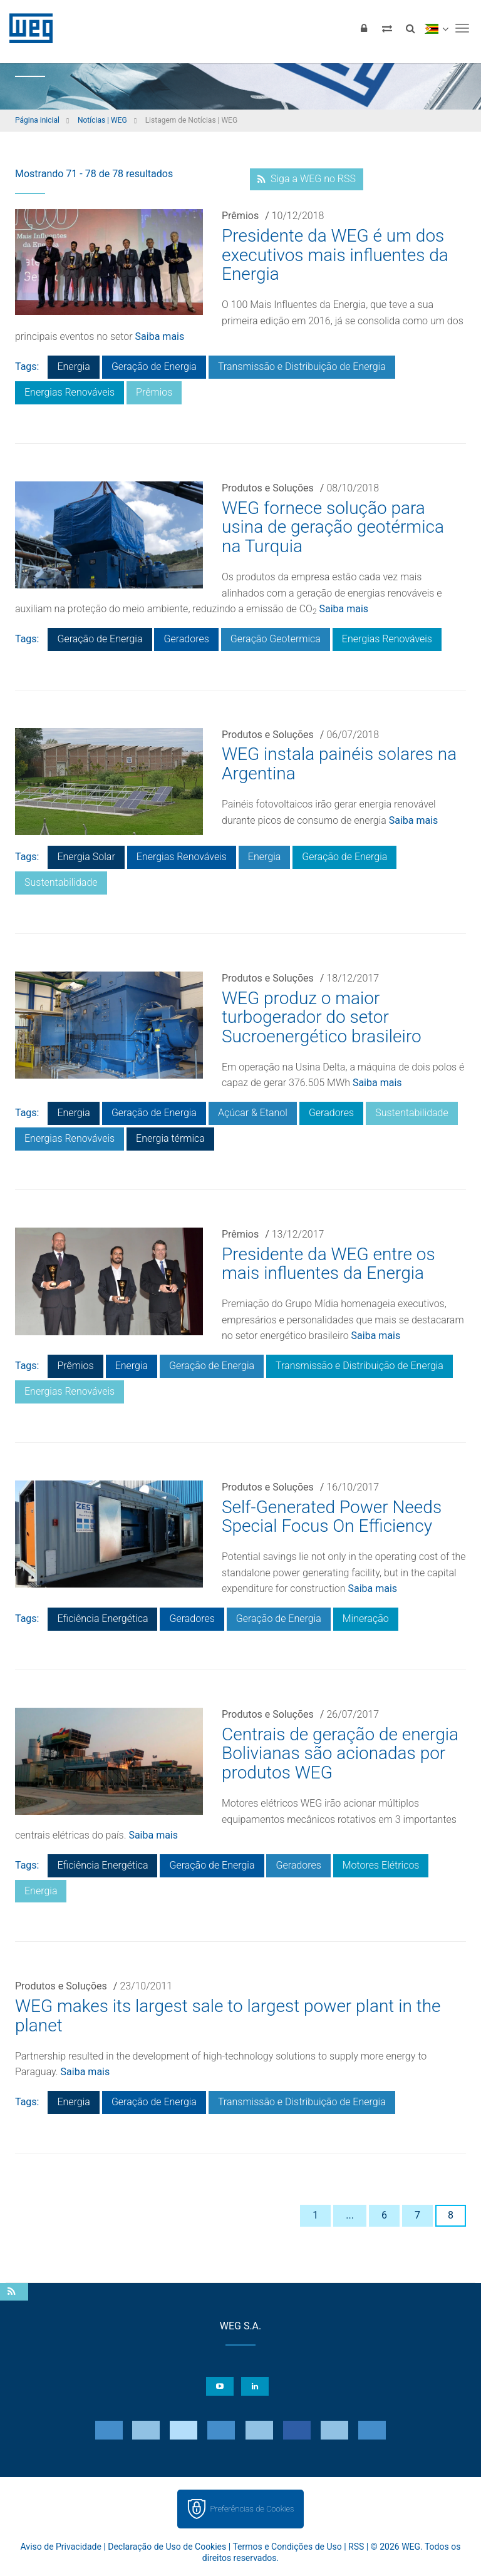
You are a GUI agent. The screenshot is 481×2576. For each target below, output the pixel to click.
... (350, 2215)
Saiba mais (160, 336)
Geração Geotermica (275, 639)
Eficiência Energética (102, 1618)
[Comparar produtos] (387, 28)
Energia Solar (86, 857)
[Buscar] (410, 28)
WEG (26, 28)
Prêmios (240, 216)
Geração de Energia (154, 366)
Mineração (366, 1618)
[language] (436, 28)
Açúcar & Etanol (252, 1113)
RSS (356, 2547)
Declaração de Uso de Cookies (167, 2547)
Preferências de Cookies (252, 2508)
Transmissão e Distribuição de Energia (302, 366)
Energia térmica (170, 1138)
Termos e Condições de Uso (286, 2547)
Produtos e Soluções (268, 488)
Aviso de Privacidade (61, 2547)
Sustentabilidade (61, 882)
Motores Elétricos (381, 1865)
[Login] (363, 28)
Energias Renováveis (69, 392)
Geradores (186, 639)
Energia (73, 366)
